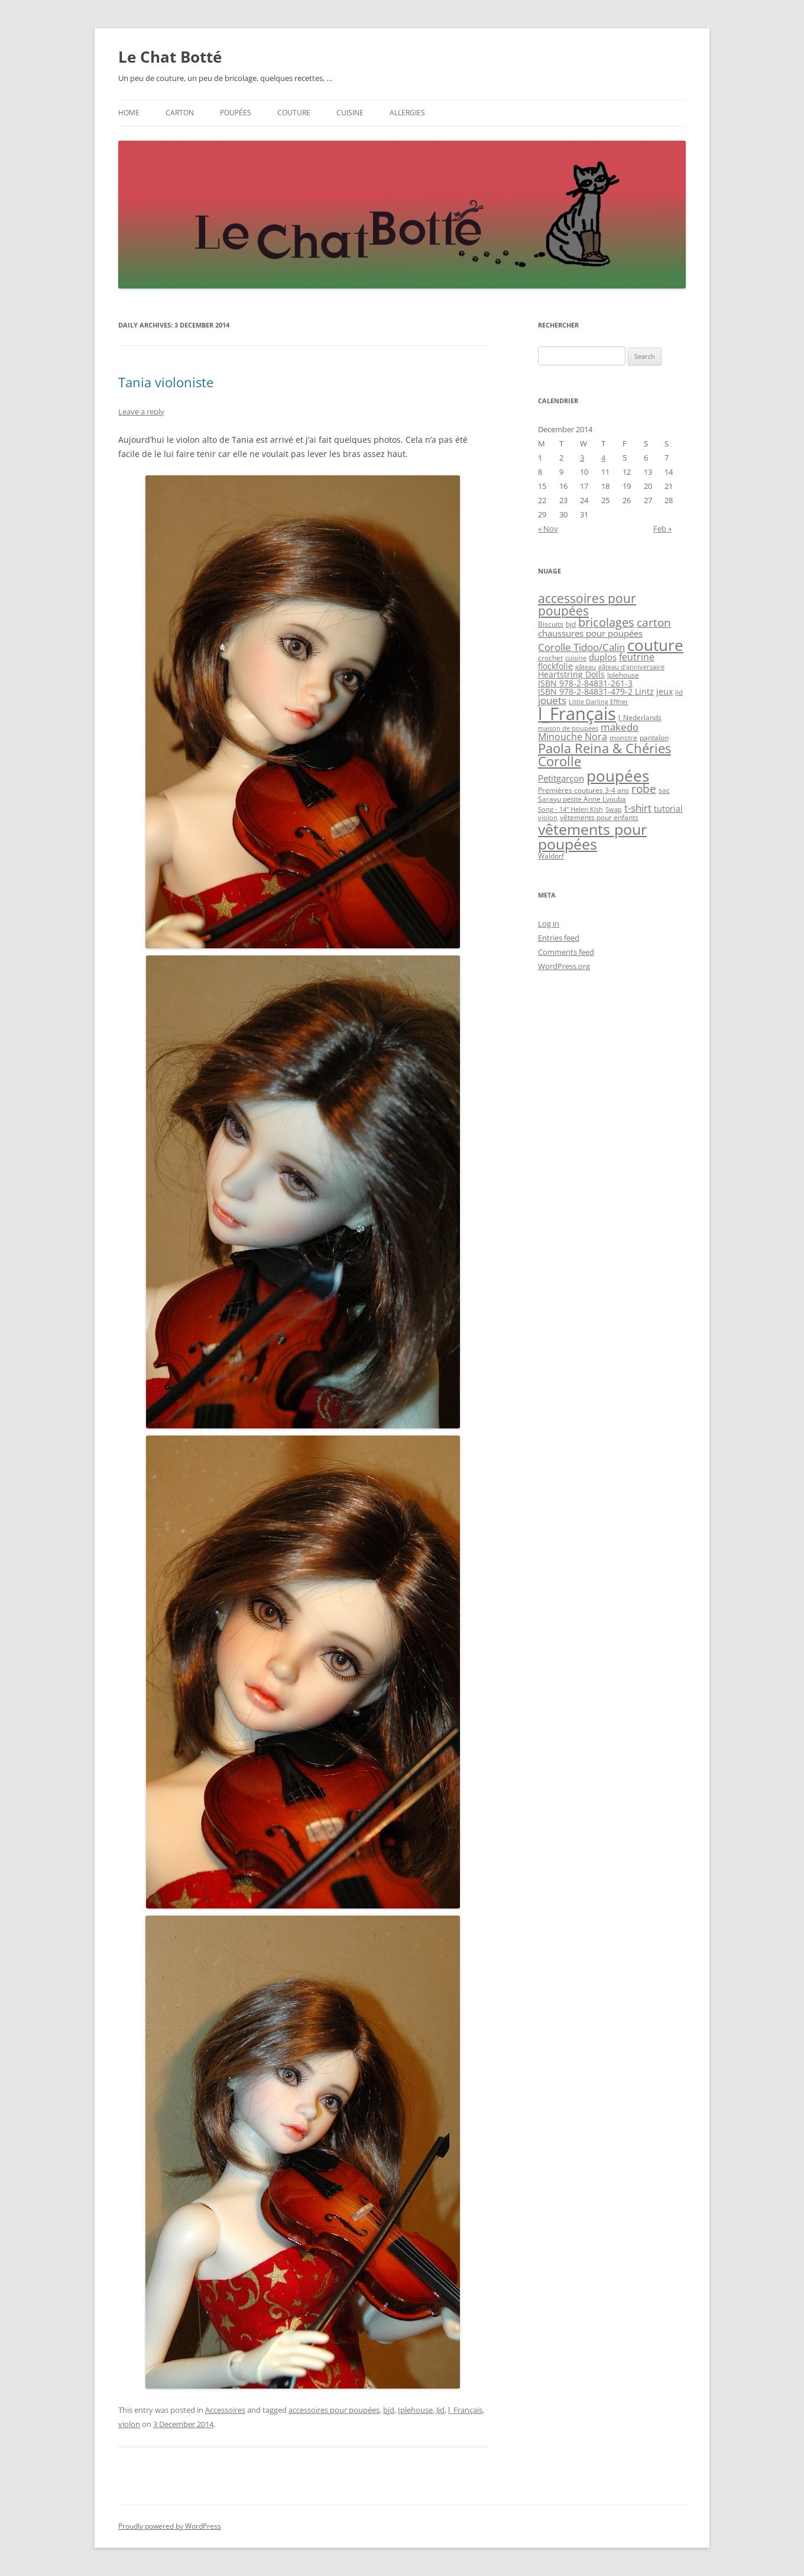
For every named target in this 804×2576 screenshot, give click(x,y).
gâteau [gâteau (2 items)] (585, 667)
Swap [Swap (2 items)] (613, 809)
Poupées (235, 113)
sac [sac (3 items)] (664, 790)
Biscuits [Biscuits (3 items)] (550, 624)
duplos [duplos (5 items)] (603, 657)
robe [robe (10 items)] (643, 788)
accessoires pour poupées (334, 2410)
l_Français (465, 2410)
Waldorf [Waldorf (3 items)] (551, 856)
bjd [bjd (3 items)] (571, 624)
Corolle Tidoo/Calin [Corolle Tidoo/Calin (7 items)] (581, 647)
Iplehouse (415, 2410)
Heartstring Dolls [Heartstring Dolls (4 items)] (571, 674)
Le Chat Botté (170, 56)
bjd (388, 2410)
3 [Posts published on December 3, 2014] (582, 457)
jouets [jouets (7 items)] (552, 700)
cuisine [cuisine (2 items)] (575, 658)
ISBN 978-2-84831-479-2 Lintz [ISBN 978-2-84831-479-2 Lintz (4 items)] (596, 691)
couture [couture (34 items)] (655, 645)
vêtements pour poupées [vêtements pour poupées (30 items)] (592, 836)
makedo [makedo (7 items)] (619, 727)
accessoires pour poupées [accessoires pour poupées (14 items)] (587, 604)
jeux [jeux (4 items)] (664, 691)
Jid (440, 2410)
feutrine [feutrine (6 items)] (636, 656)
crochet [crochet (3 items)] (550, 658)
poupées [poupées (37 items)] (617, 775)
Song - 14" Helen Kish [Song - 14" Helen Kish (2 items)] (570, 809)
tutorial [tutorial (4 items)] (668, 808)
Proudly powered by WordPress (169, 2526)
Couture (293, 113)
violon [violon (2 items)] (547, 818)
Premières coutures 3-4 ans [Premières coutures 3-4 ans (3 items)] (583, 790)
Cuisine (350, 113)
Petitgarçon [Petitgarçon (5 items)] (561, 778)
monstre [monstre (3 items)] (623, 738)
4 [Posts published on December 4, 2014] (603, 457)
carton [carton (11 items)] (654, 622)
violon (129, 2424)
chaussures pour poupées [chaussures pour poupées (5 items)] (590, 633)
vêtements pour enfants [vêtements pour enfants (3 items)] (599, 817)
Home (129, 113)
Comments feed (566, 952)
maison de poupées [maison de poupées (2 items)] (568, 728)
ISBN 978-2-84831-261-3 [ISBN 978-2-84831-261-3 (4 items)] (585, 683)
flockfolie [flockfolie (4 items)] (555, 666)
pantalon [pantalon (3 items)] (654, 738)
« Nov (548, 528)
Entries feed (558, 937)
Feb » (662, 528)
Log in (548, 923)
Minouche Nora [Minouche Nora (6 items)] (572, 736)
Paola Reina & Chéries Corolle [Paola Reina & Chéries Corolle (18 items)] (604, 755)
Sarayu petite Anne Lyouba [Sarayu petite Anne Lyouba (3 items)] (582, 799)
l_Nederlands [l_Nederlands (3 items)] (640, 717)
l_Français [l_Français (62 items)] (577, 713)
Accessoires (225, 2410)
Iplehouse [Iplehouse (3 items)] (623, 675)
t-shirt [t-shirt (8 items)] (637, 808)
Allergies (407, 113)
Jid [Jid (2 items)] (679, 692)
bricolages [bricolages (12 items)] (606, 622)
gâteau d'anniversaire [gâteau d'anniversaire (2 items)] (631, 667)
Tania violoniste (165, 382)
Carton (180, 113)
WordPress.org (564, 966)
